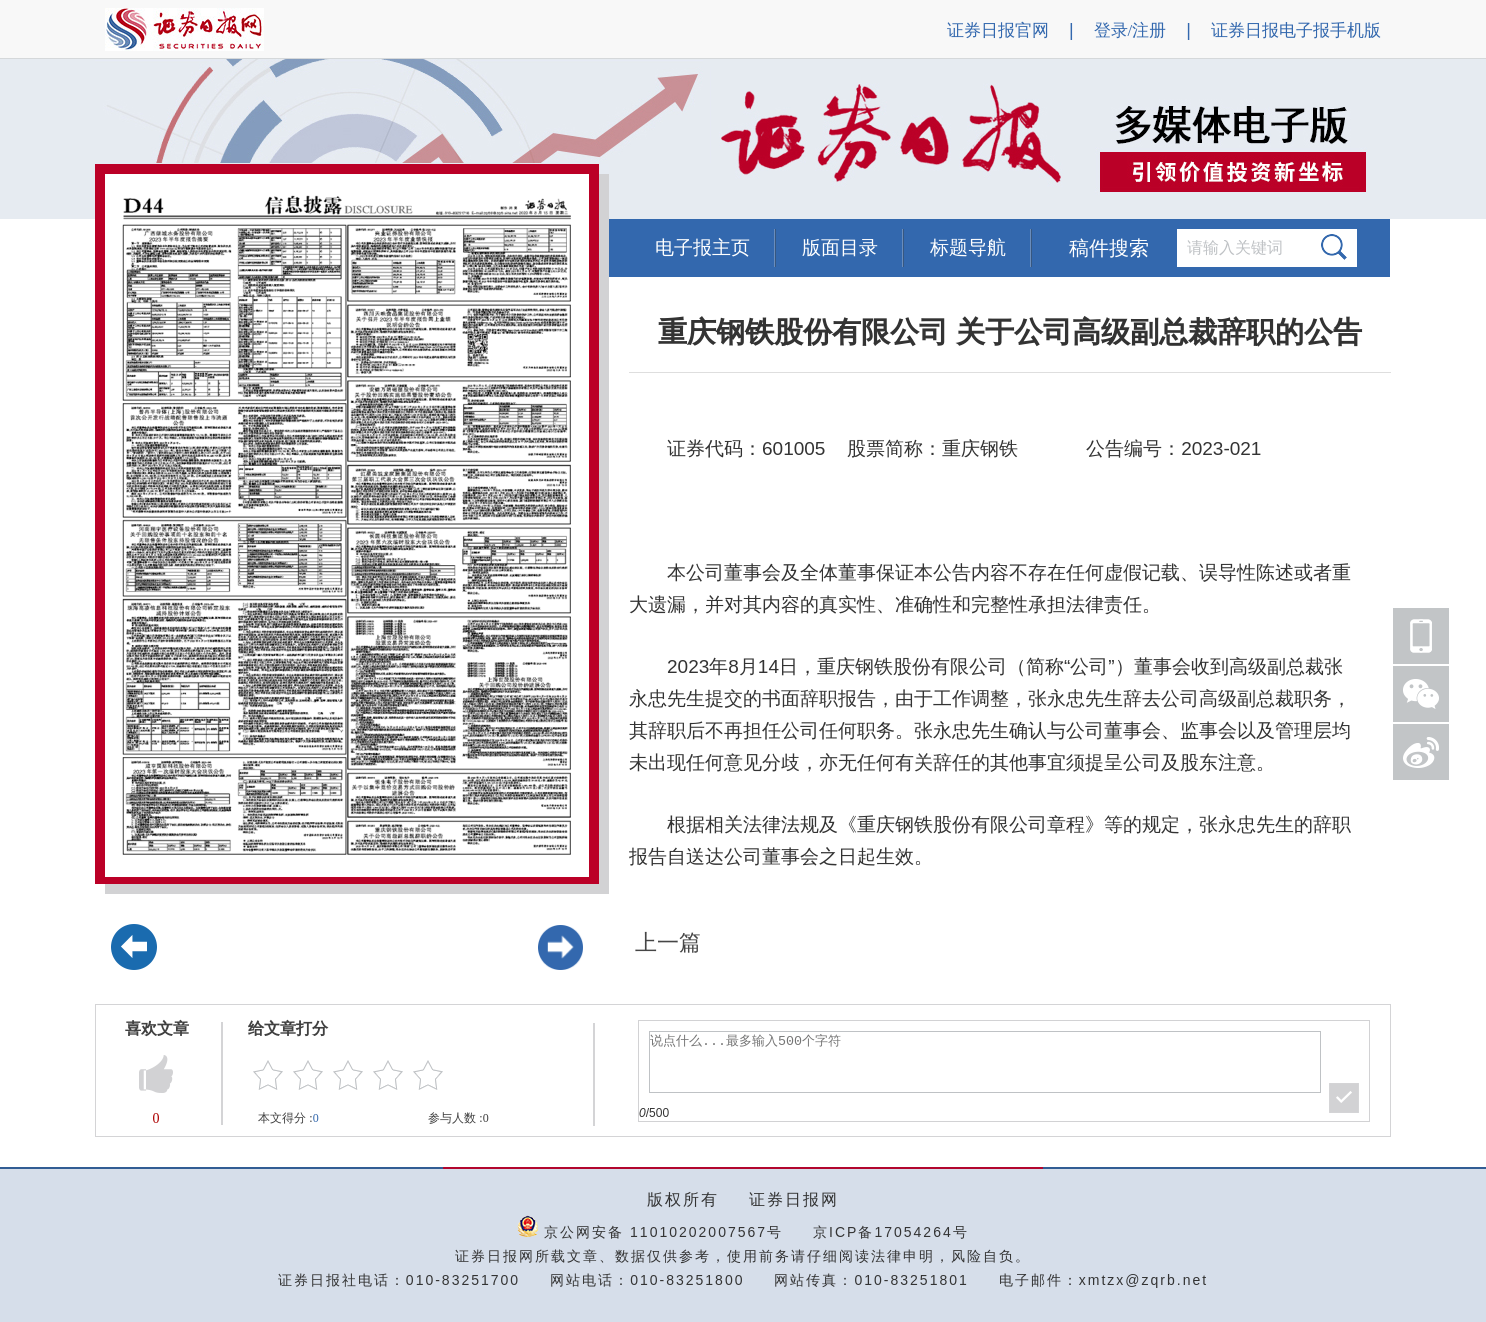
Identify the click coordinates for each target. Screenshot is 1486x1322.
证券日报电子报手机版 (1296, 30)
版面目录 (840, 247)
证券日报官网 (998, 30)
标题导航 (968, 247)
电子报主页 (702, 247)
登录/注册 (1130, 30)
